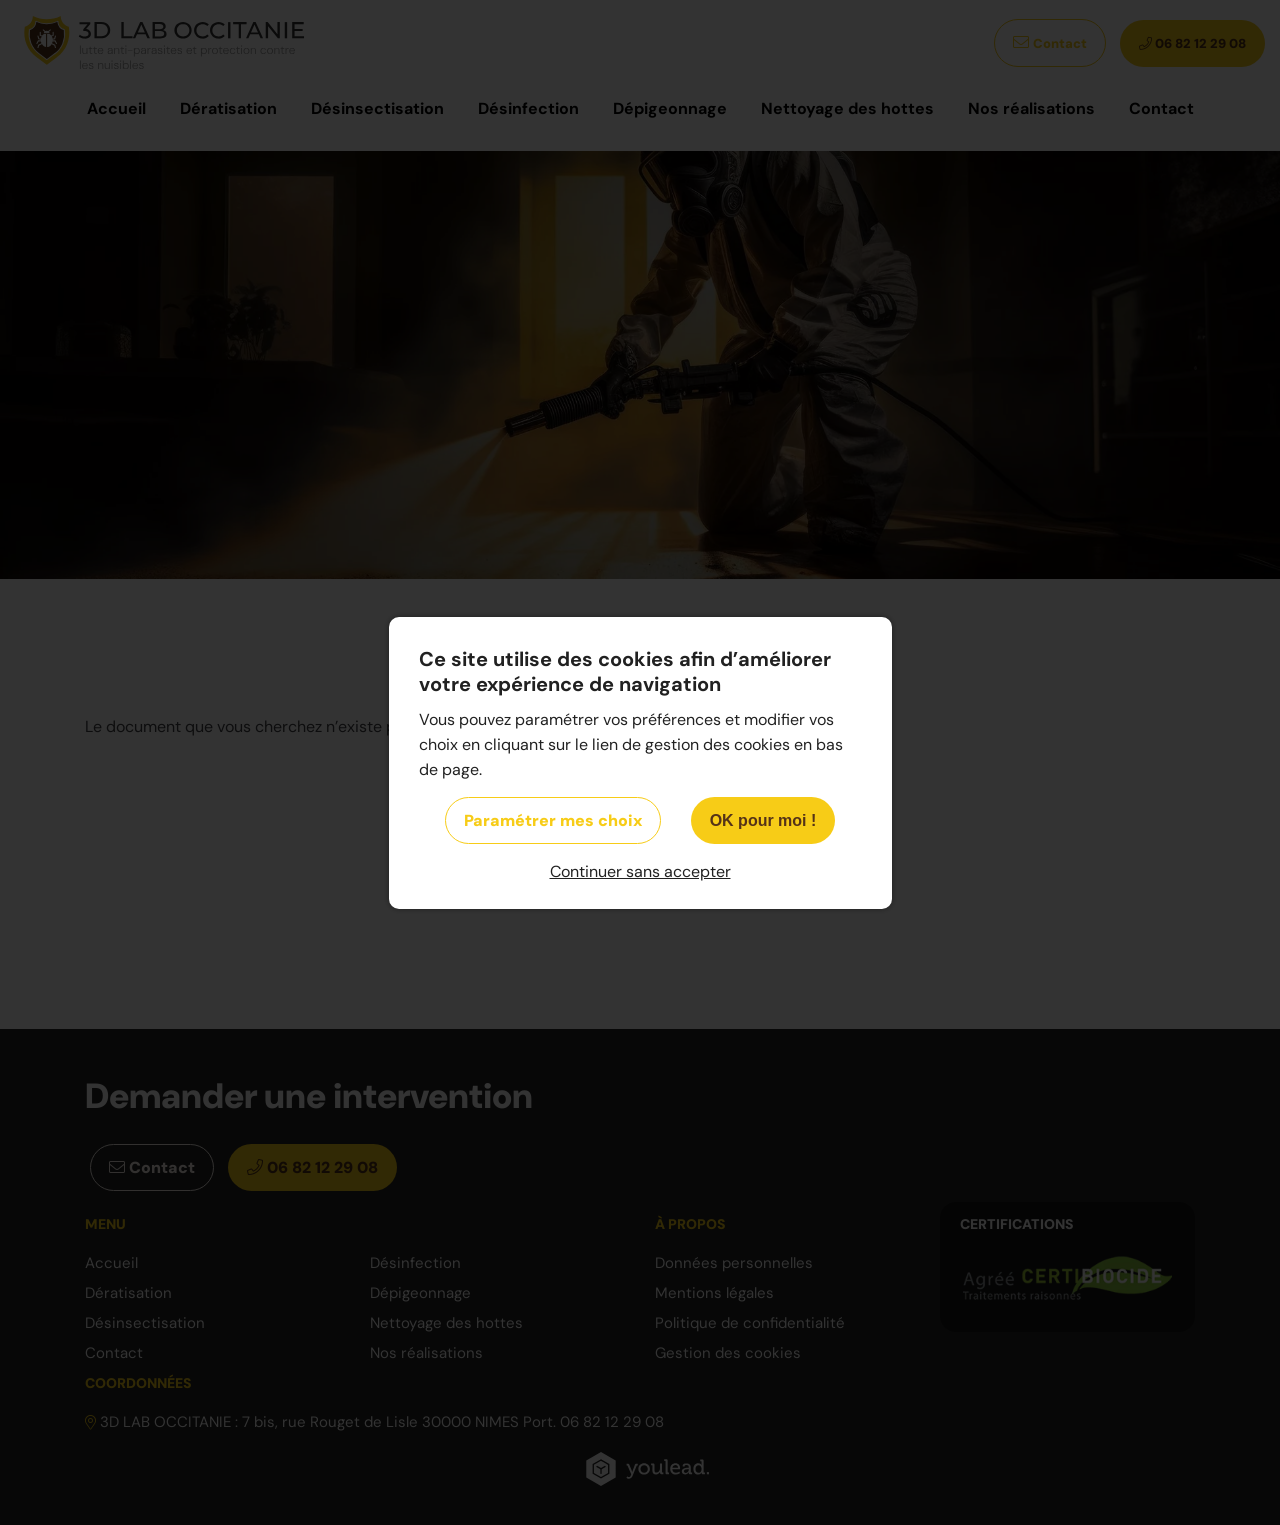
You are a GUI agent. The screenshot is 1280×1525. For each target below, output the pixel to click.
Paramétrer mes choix (553, 820)
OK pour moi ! (763, 820)
